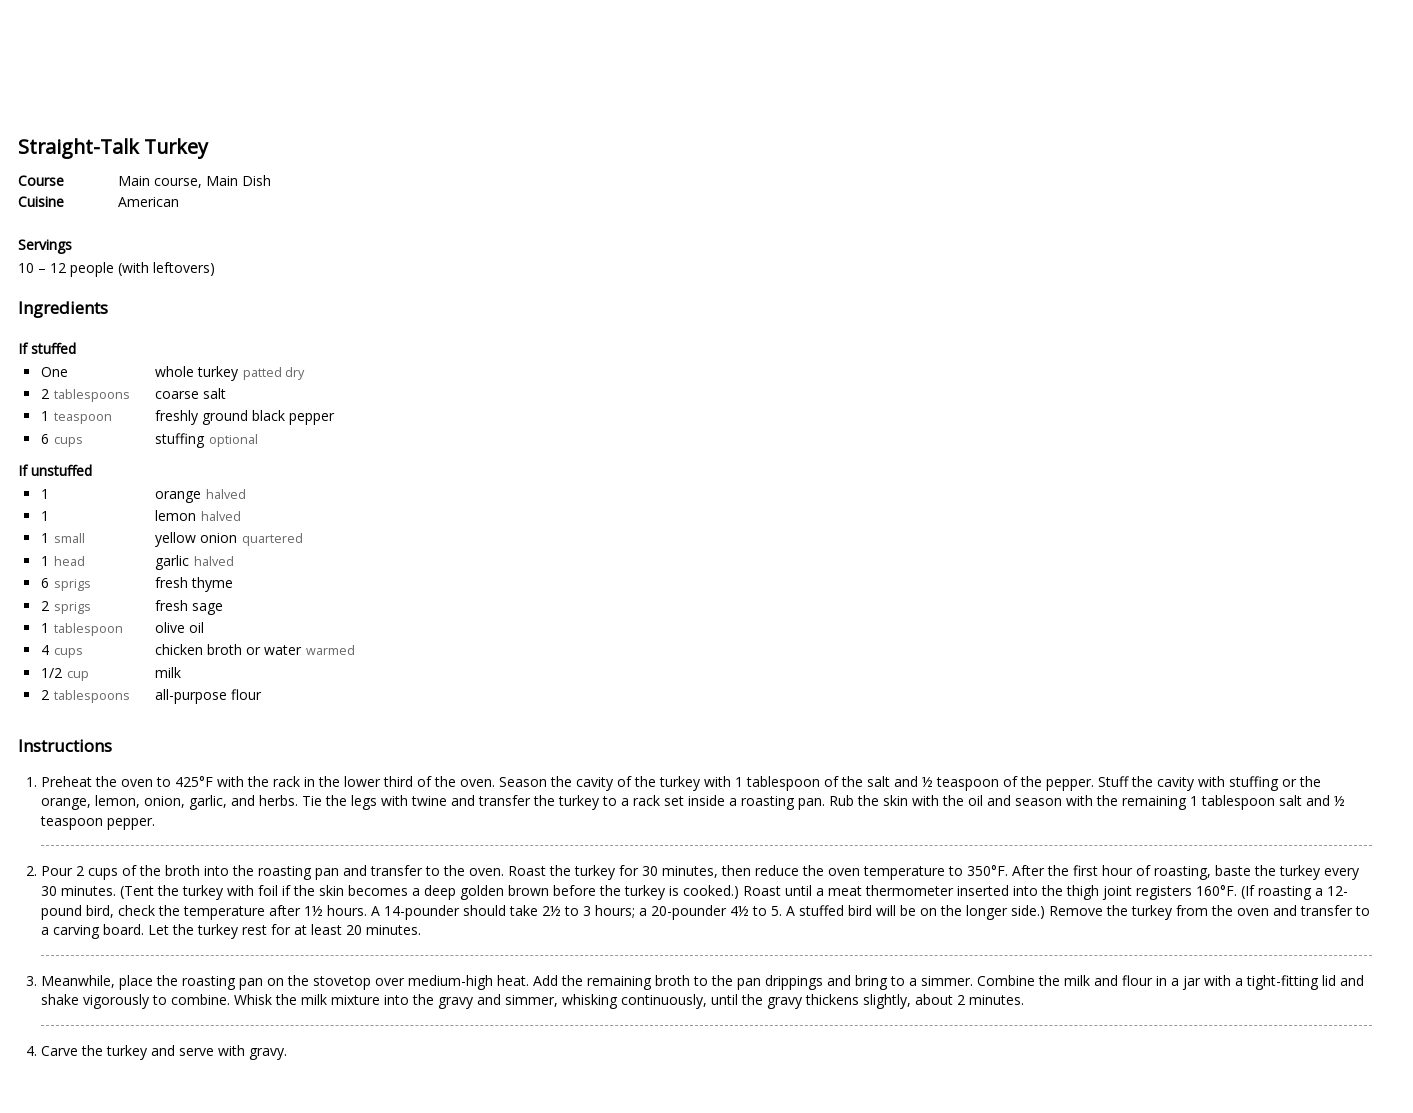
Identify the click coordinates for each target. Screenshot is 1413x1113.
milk (168, 672)
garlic (172, 560)
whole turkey (196, 371)
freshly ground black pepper (244, 415)
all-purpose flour (208, 694)
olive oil (179, 627)
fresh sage (189, 605)
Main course (158, 180)
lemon (175, 515)
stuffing (179, 438)
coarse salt (190, 393)
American (148, 201)
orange (178, 493)
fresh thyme (194, 582)
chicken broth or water (228, 649)
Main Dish (238, 180)
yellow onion (196, 537)
